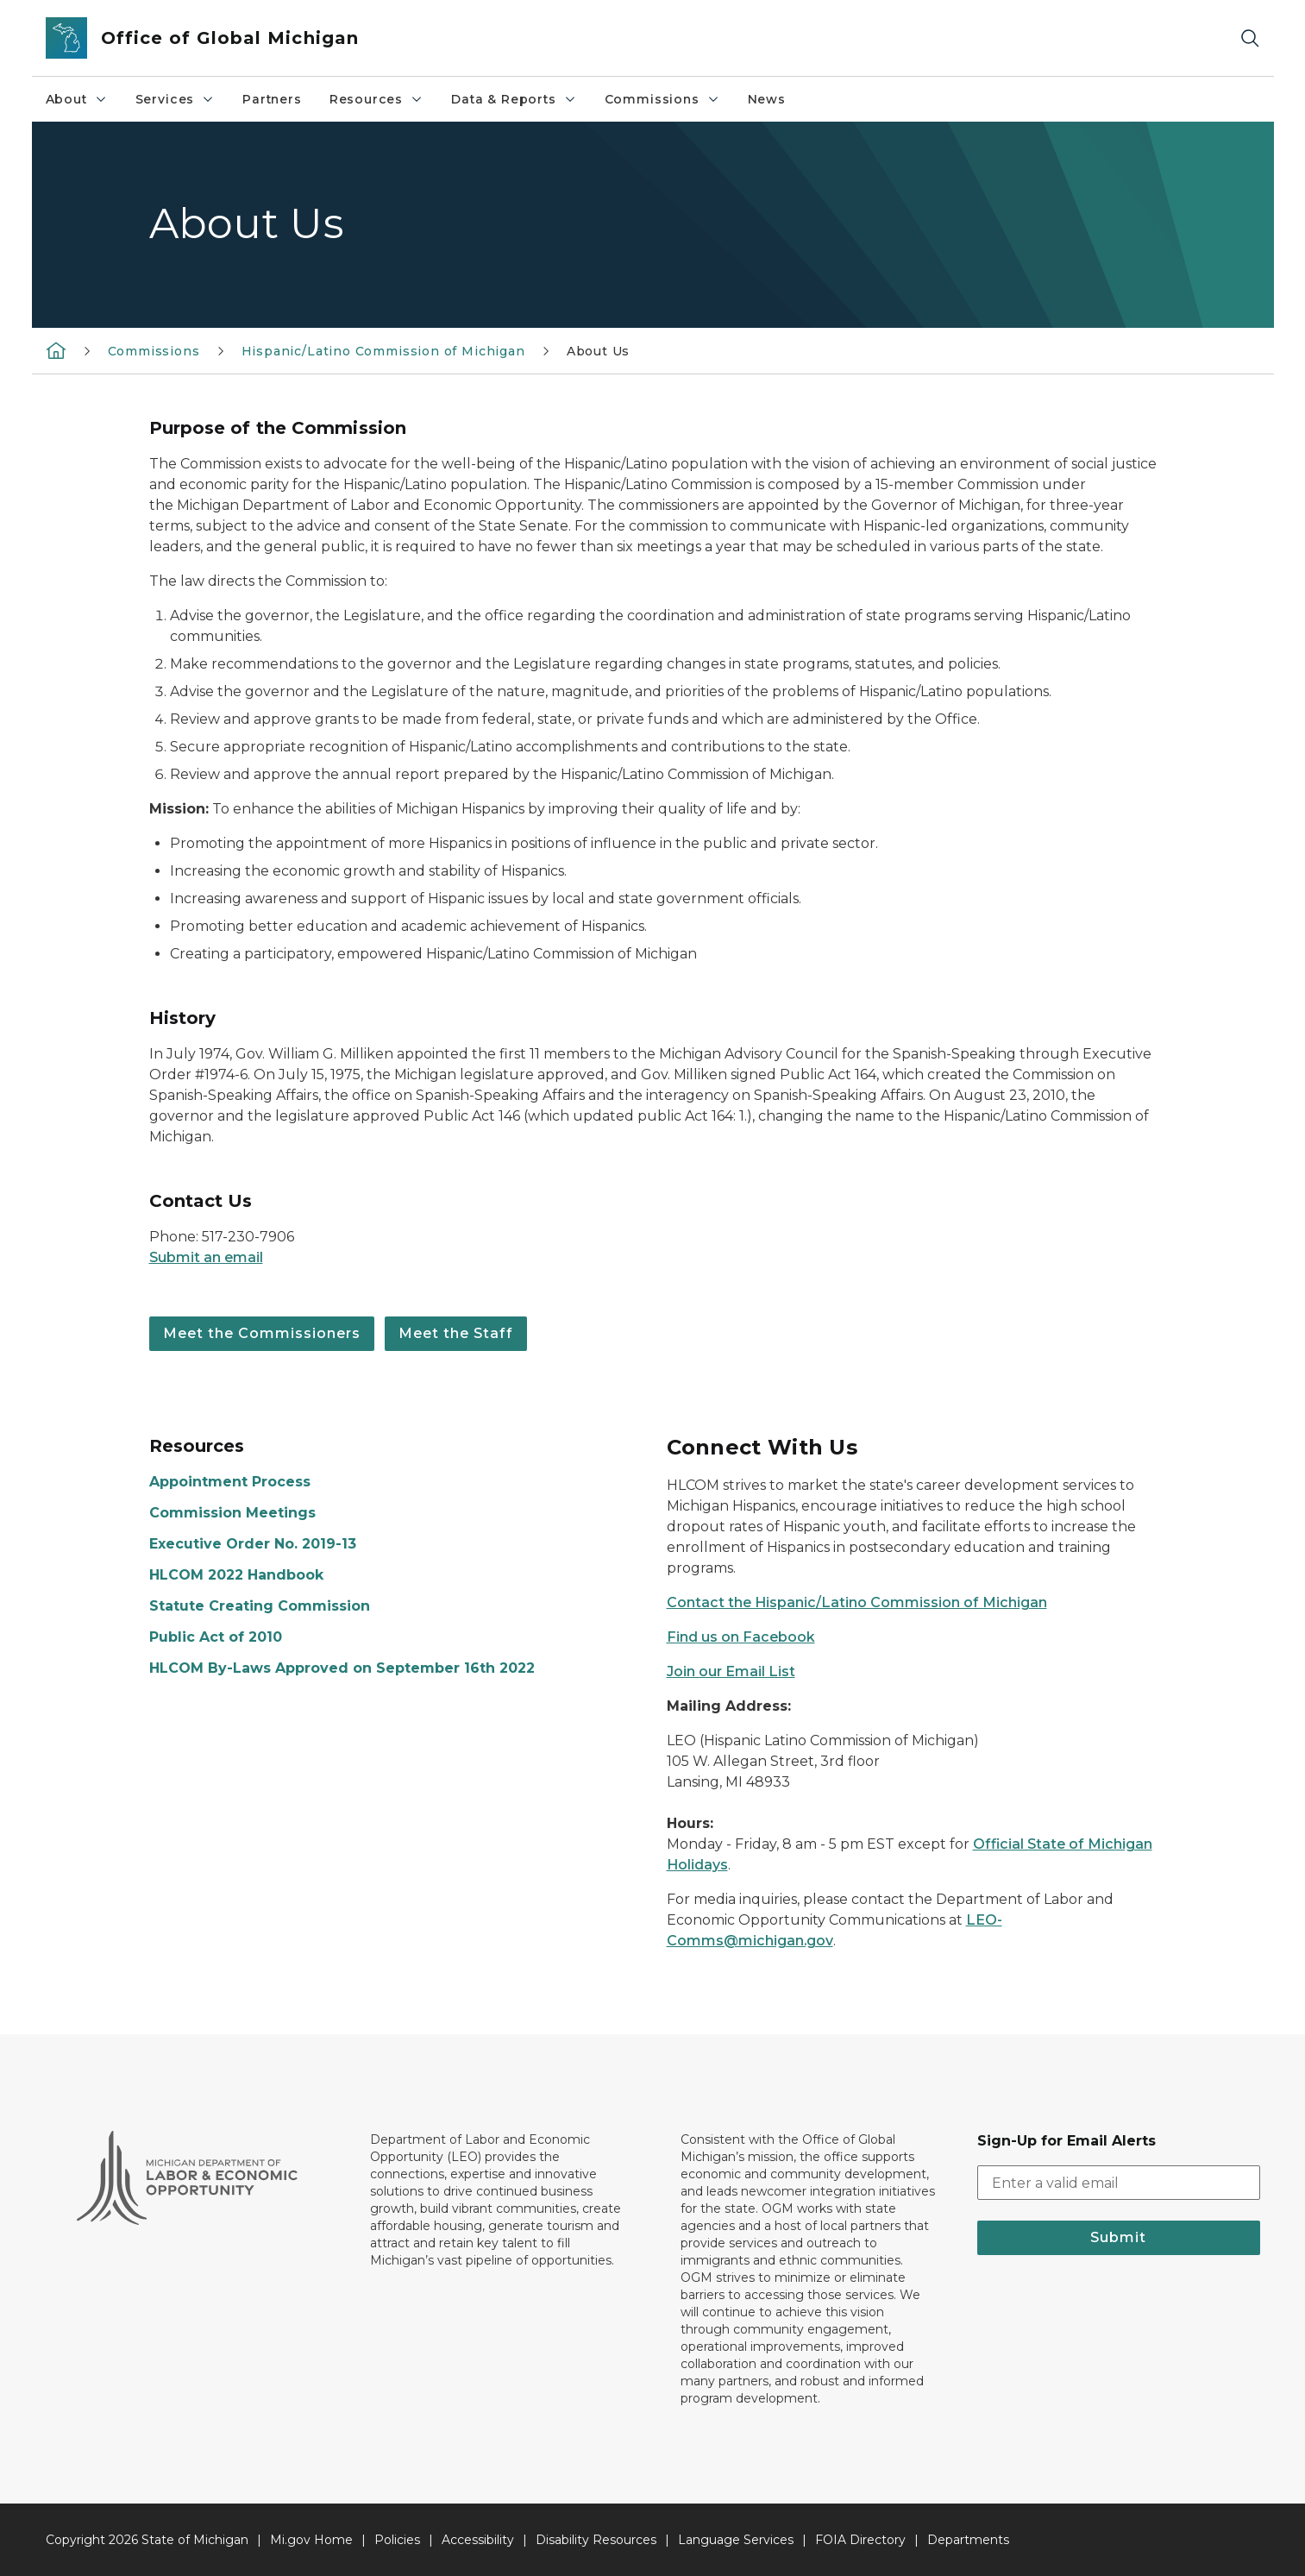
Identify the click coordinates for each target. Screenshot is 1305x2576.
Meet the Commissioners (262, 1333)
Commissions (662, 99)
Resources (376, 99)
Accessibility (478, 2540)
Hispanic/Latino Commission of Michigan (383, 351)
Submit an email (206, 1257)
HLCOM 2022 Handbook (236, 1575)
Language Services (736, 2540)
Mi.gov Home (311, 2540)
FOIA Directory (860, 2540)
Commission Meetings (232, 1513)
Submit (1118, 2237)
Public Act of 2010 (215, 1637)
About (77, 99)
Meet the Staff (455, 1333)
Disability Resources (596, 2540)
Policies (397, 2540)
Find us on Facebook (741, 1637)
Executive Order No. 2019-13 (252, 1544)
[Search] (1249, 38)
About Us (599, 351)
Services (175, 99)
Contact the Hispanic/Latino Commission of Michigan (857, 1602)
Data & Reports (513, 99)
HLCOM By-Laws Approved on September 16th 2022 (342, 1668)
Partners (272, 99)
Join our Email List (731, 1671)
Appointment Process (230, 1481)
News (767, 99)
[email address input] (1118, 2182)
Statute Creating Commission (259, 1606)
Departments (968, 2540)
